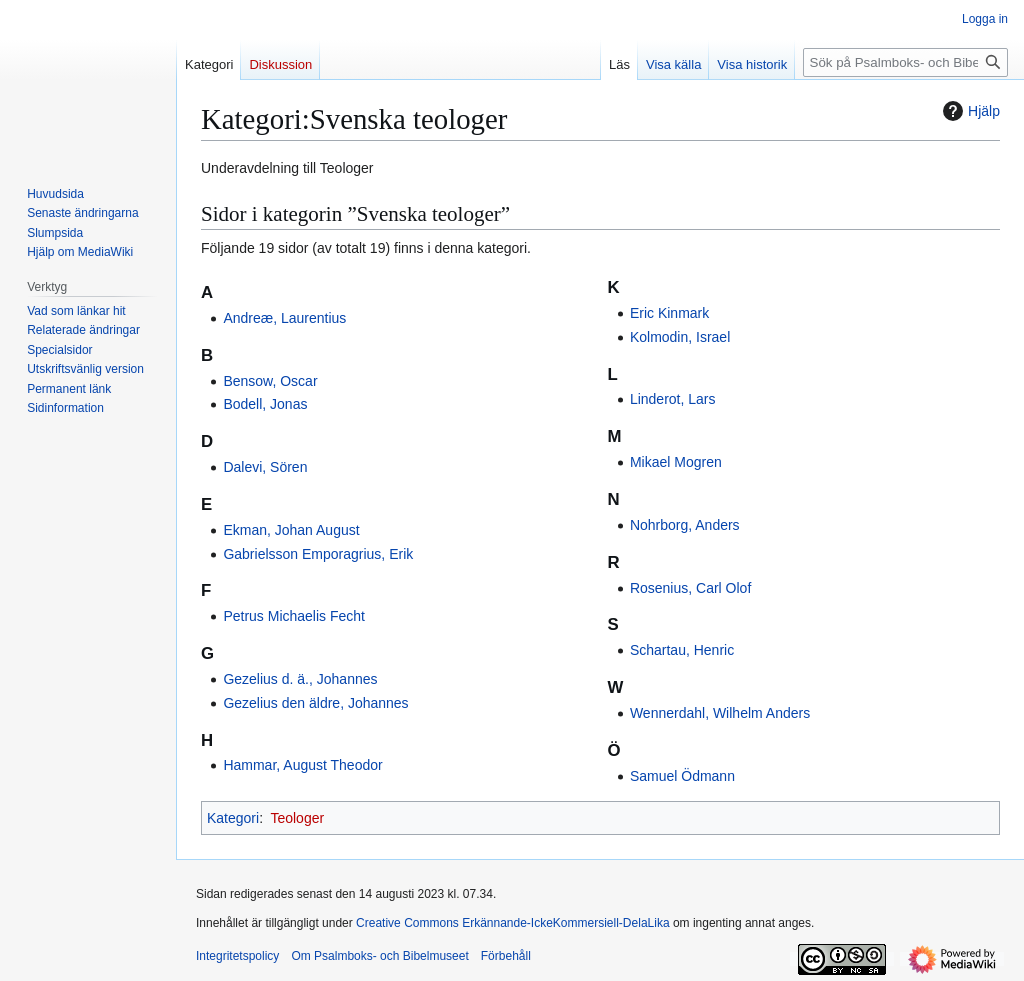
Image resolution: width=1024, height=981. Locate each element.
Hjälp (969, 111)
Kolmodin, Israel (680, 337)
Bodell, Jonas (265, 404)
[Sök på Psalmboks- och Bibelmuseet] (905, 62)
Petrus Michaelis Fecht (294, 616)
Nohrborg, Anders (685, 525)
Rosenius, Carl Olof (690, 588)
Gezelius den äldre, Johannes (315, 703)
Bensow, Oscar (270, 381)
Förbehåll (506, 956)
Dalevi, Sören (265, 467)
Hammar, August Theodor (302, 765)
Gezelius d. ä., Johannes (300, 679)
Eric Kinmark (669, 313)
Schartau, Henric (682, 650)
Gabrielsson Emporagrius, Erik (318, 554)
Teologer (297, 818)
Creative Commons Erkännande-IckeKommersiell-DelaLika (512, 923)
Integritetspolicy (237, 956)
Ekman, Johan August (291, 530)
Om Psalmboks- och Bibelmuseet (379, 956)
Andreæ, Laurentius (284, 318)
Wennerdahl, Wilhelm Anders (720, 713)
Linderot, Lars (673, 399)
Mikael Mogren (676, 462)
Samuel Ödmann (682, 776)
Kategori (233, 818)
